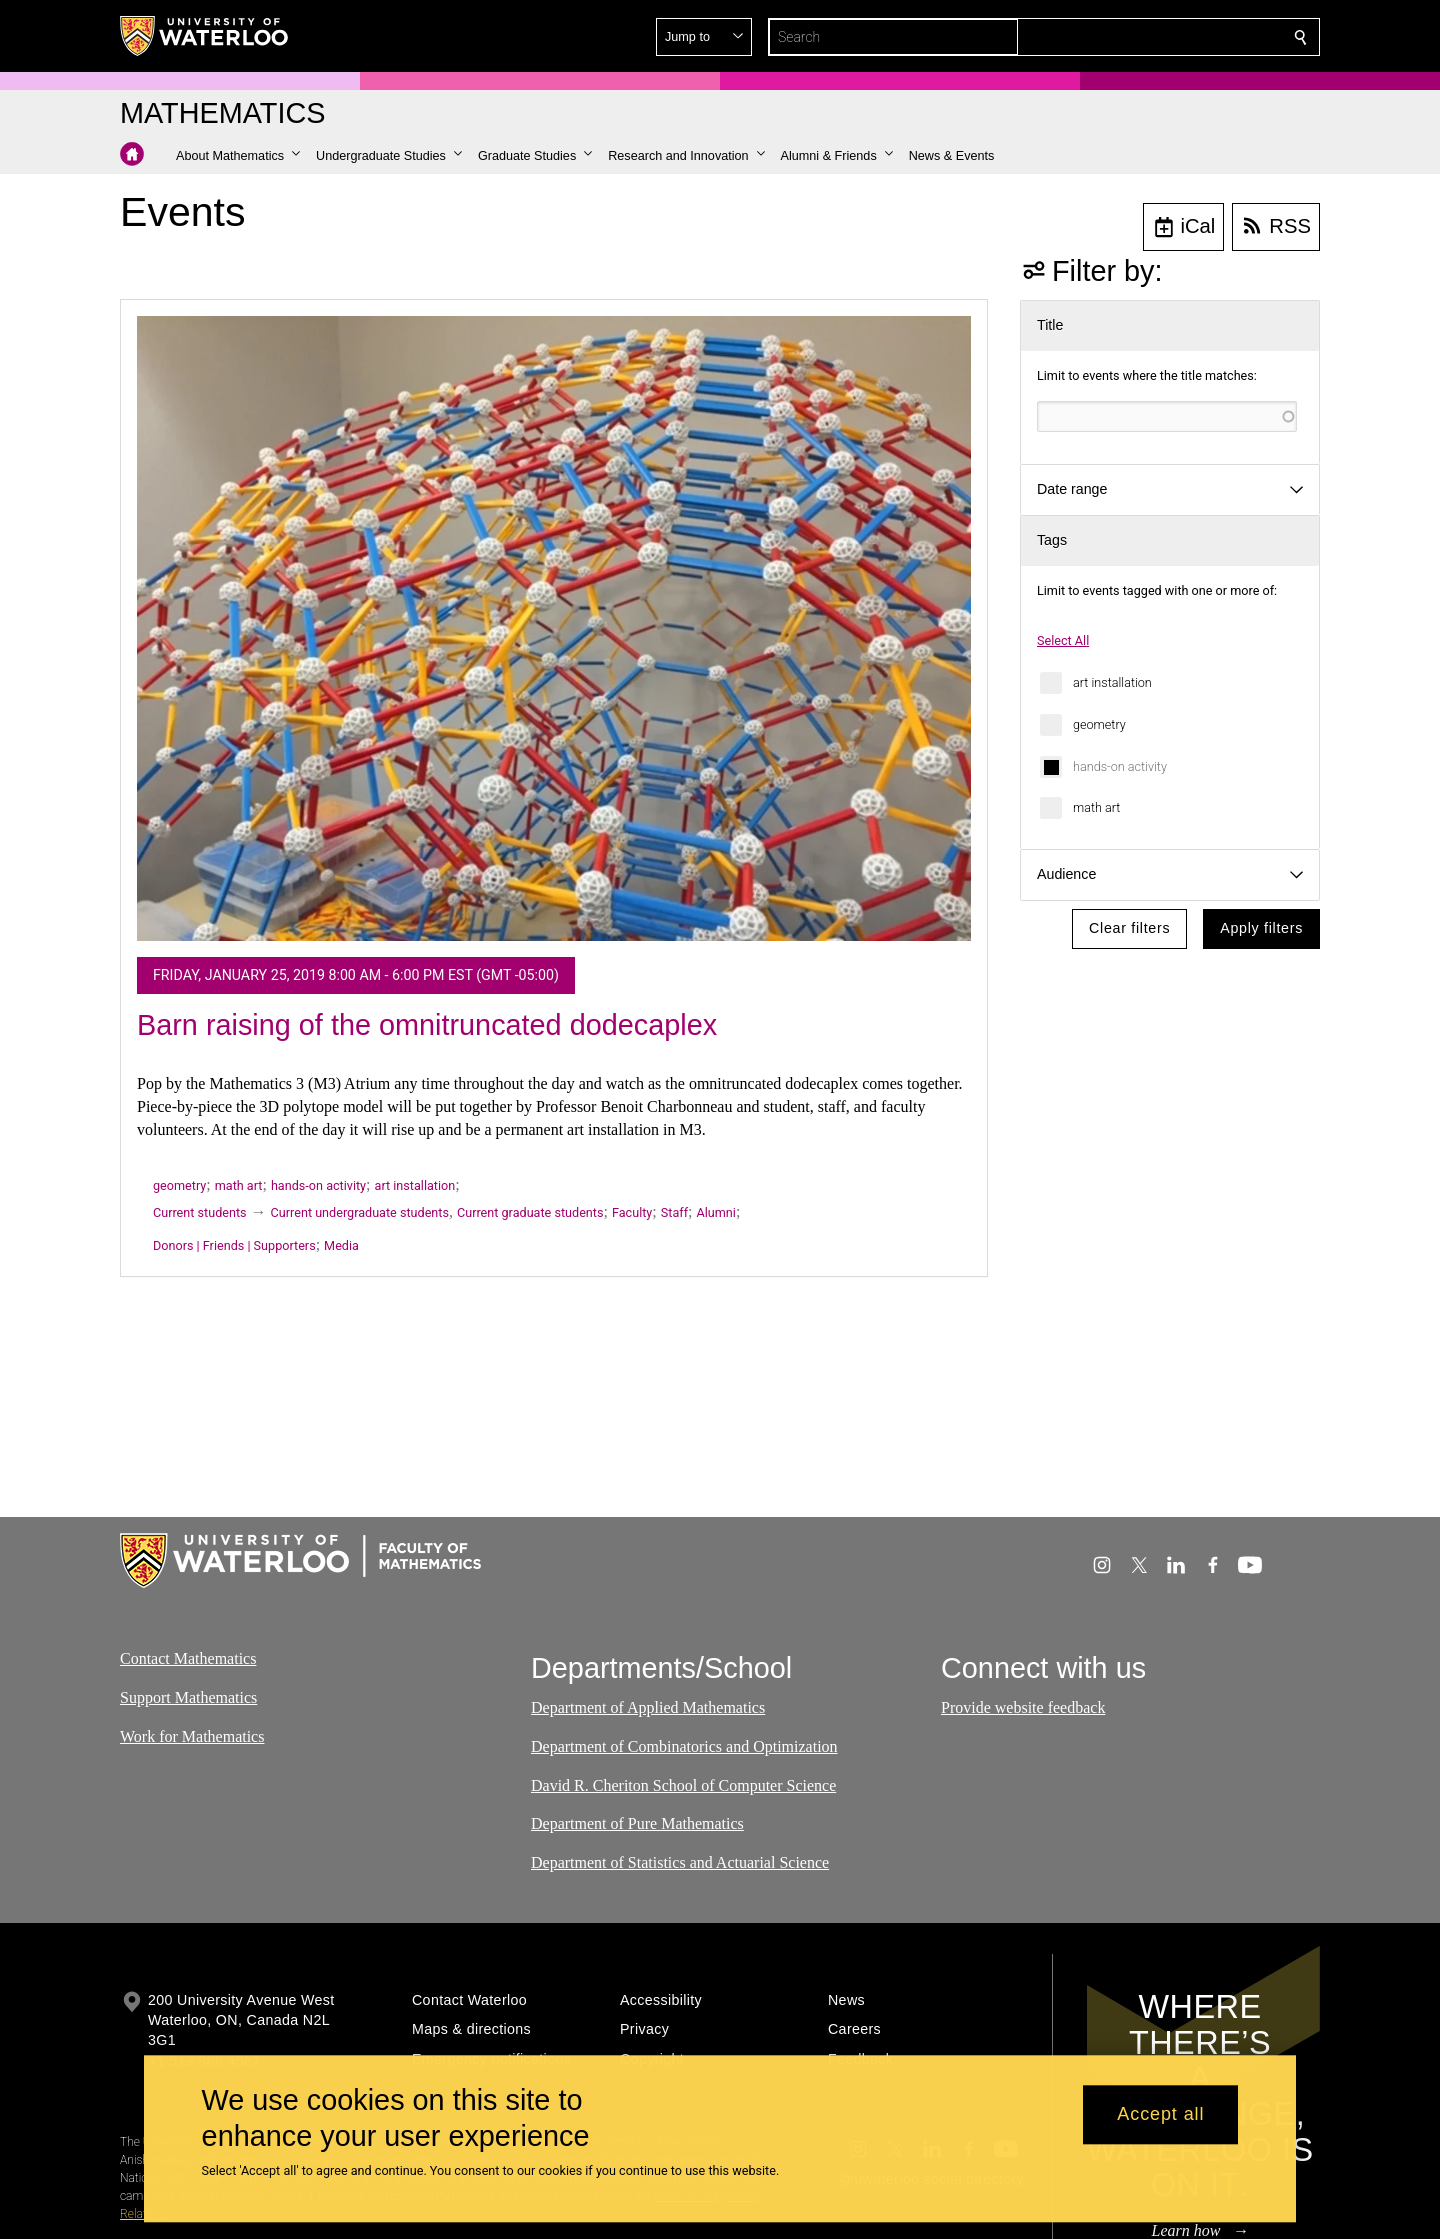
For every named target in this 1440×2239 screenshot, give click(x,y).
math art (1096, 807)
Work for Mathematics (192, 1735)
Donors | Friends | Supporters (234, 1245)
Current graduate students (530, 1212)
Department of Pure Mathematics (637, 1823)
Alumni (716, 1212)
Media (341, 1245)
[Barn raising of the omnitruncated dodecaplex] (554, 629)
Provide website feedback (1023, 1707)
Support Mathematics (188, 1697)
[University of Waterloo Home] (205, 36)
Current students (200, 1212)
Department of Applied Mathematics (648, 1707)
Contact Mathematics (188, 1658)
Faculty (632, 1212)
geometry (1099, 724)
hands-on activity (1120, 766)
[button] (1156, 37)
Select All (1063, 640)
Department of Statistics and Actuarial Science (680, 1862)
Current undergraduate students (360, 1212)
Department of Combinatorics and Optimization (684, 1746)
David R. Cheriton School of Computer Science (683, 1785)
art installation (1112, 682)
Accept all (1160, 2115)
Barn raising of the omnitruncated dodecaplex (427, 1025)
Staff (674, 1212)
